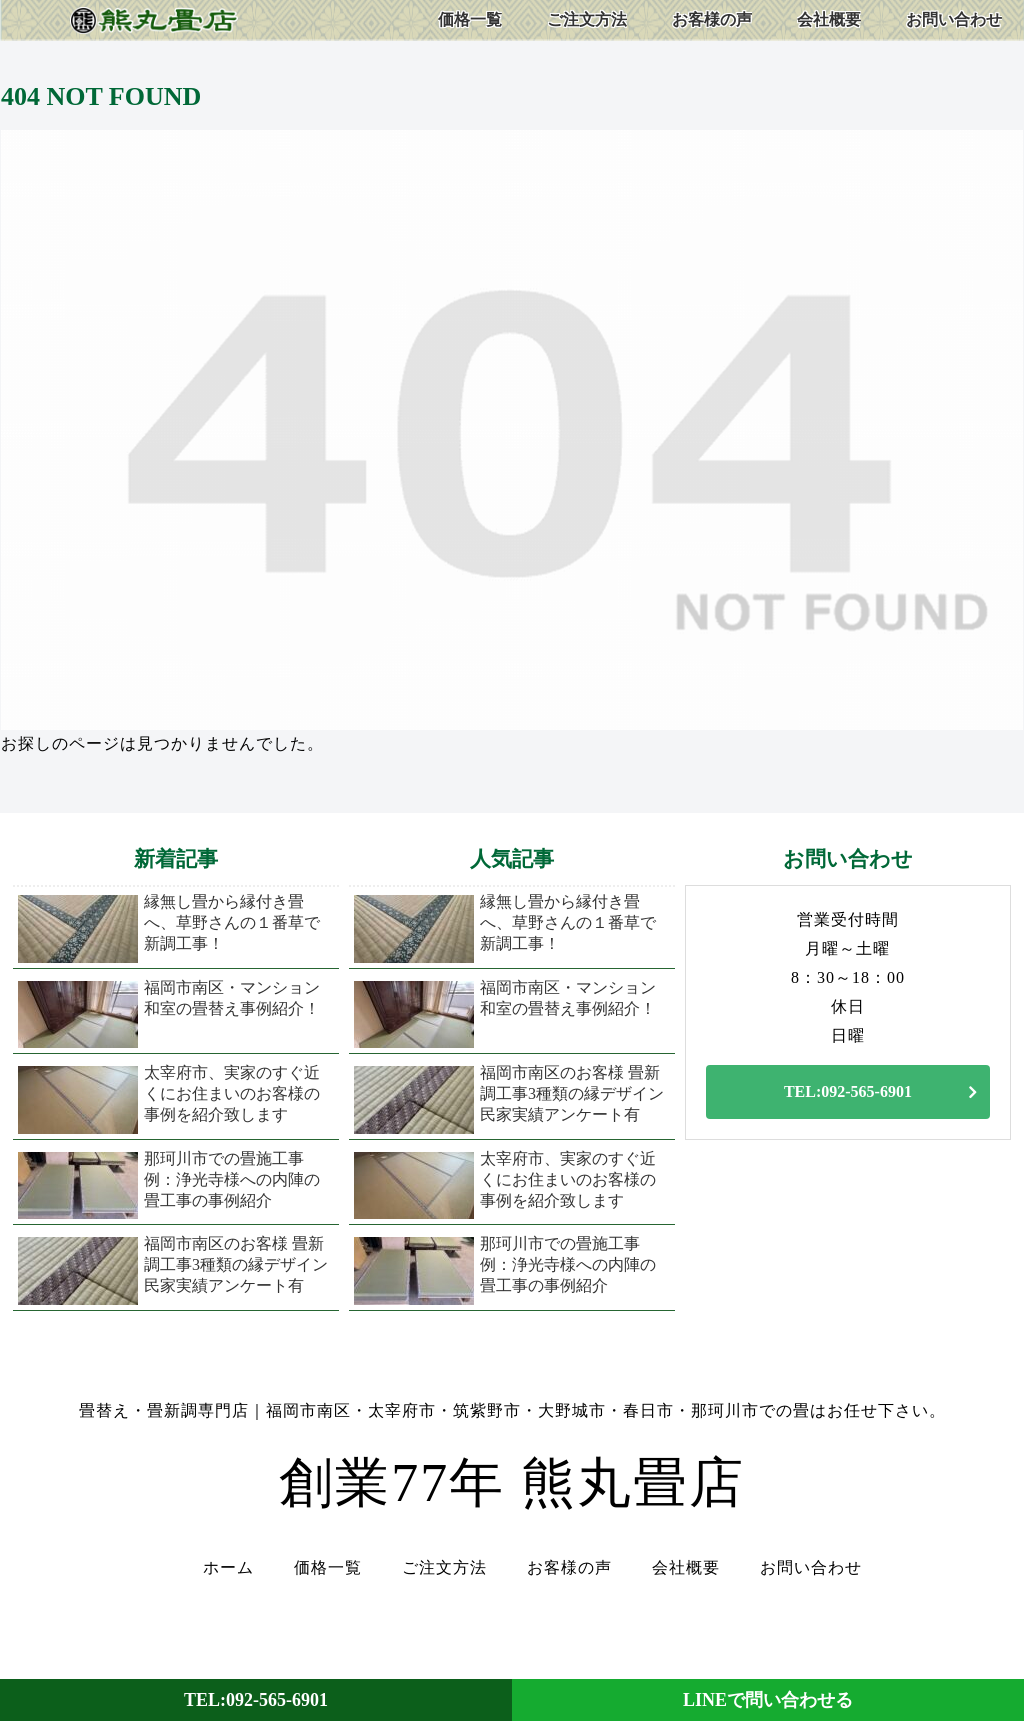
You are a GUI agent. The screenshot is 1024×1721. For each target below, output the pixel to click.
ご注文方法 (444, 1568)
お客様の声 (569, 1568)
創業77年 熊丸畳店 (512, 1483)
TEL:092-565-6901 (848, 1091)
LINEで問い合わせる (768, 1700)
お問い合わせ (811, 1568)
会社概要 (686, 1568)
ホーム (228, 1568)
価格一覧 (328, 1568)
